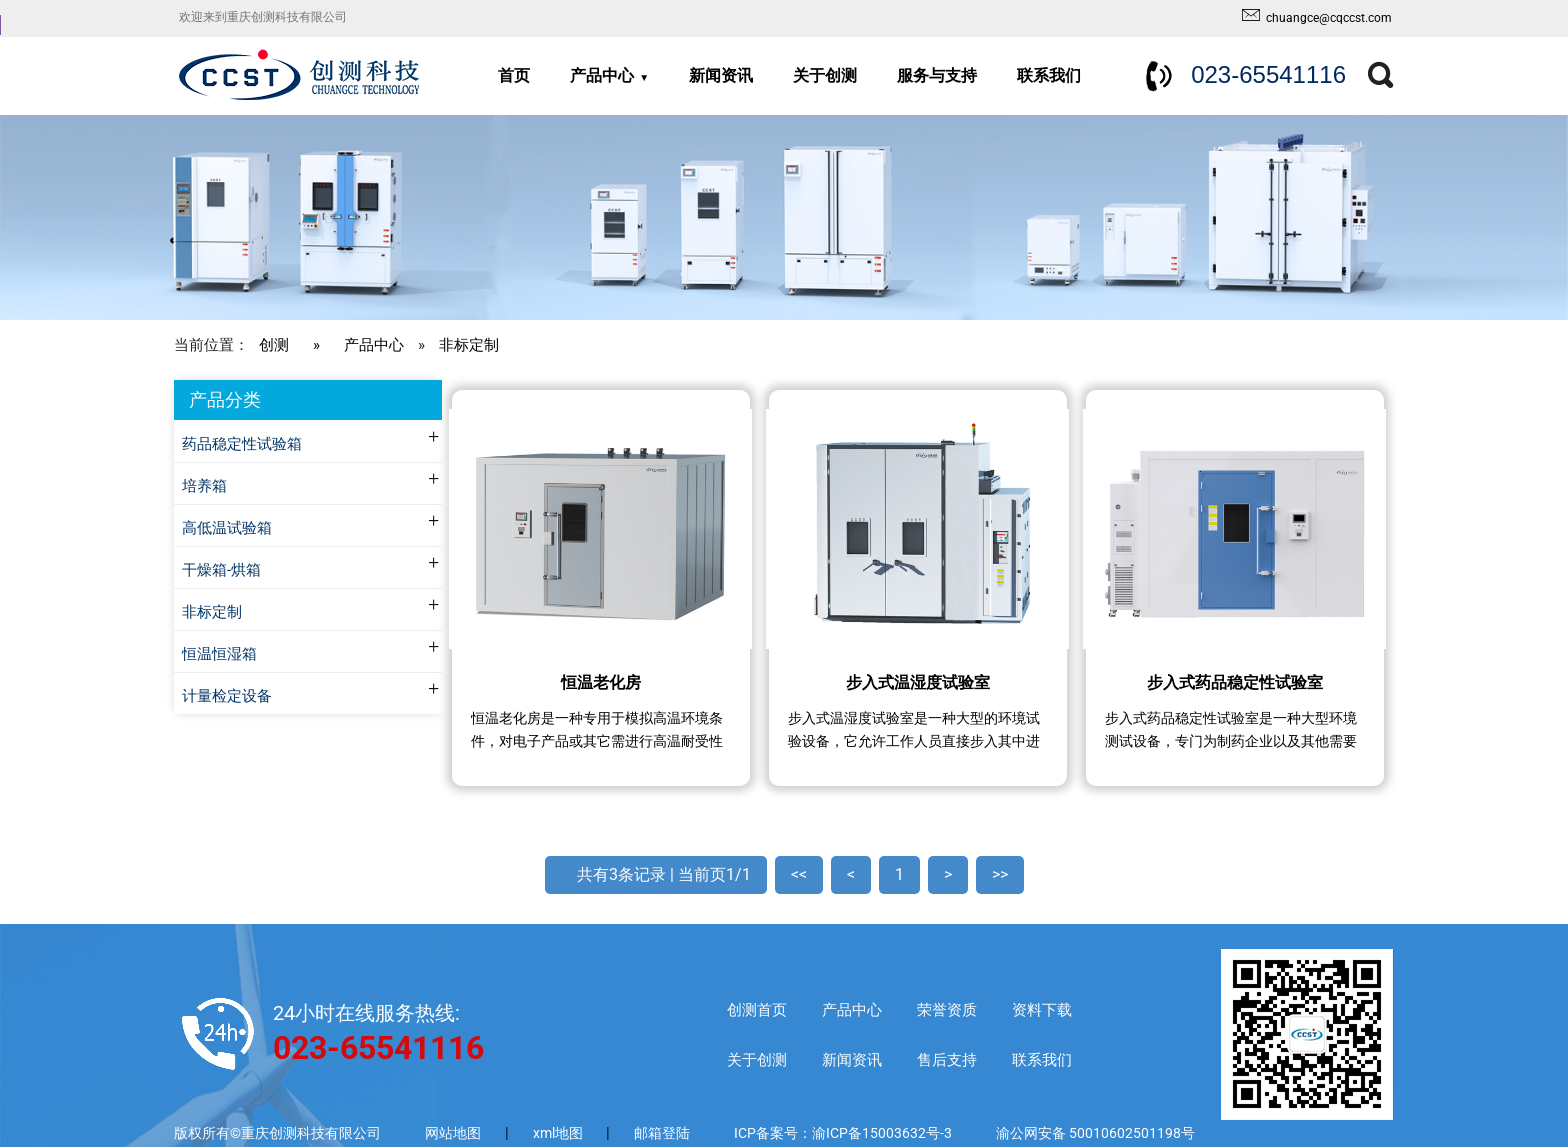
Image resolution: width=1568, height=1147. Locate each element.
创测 (274, 345)
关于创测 (825, 75)
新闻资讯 (721, 75)
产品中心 (602, 75)
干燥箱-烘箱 (221, 570)
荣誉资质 (947, 1010)
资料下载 (1042, 1010)
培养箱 (204, 486)
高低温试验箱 (227, 528)
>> (1000, 874)
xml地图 (559, 1133)
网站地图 (453, 1133)
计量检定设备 (227, 696)
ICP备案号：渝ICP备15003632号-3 (843, 1133)
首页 (514, 75)
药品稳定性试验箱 (242, 444)
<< (799, 874)
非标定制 (469, 345)
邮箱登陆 (662, 1133)
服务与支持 (937, 75)
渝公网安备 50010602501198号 (1095, 1133)
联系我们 (1049, 75)
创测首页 (757, 1010)
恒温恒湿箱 (219, 654)
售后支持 (947, 1060)
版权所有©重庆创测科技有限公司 (277, 1133)
